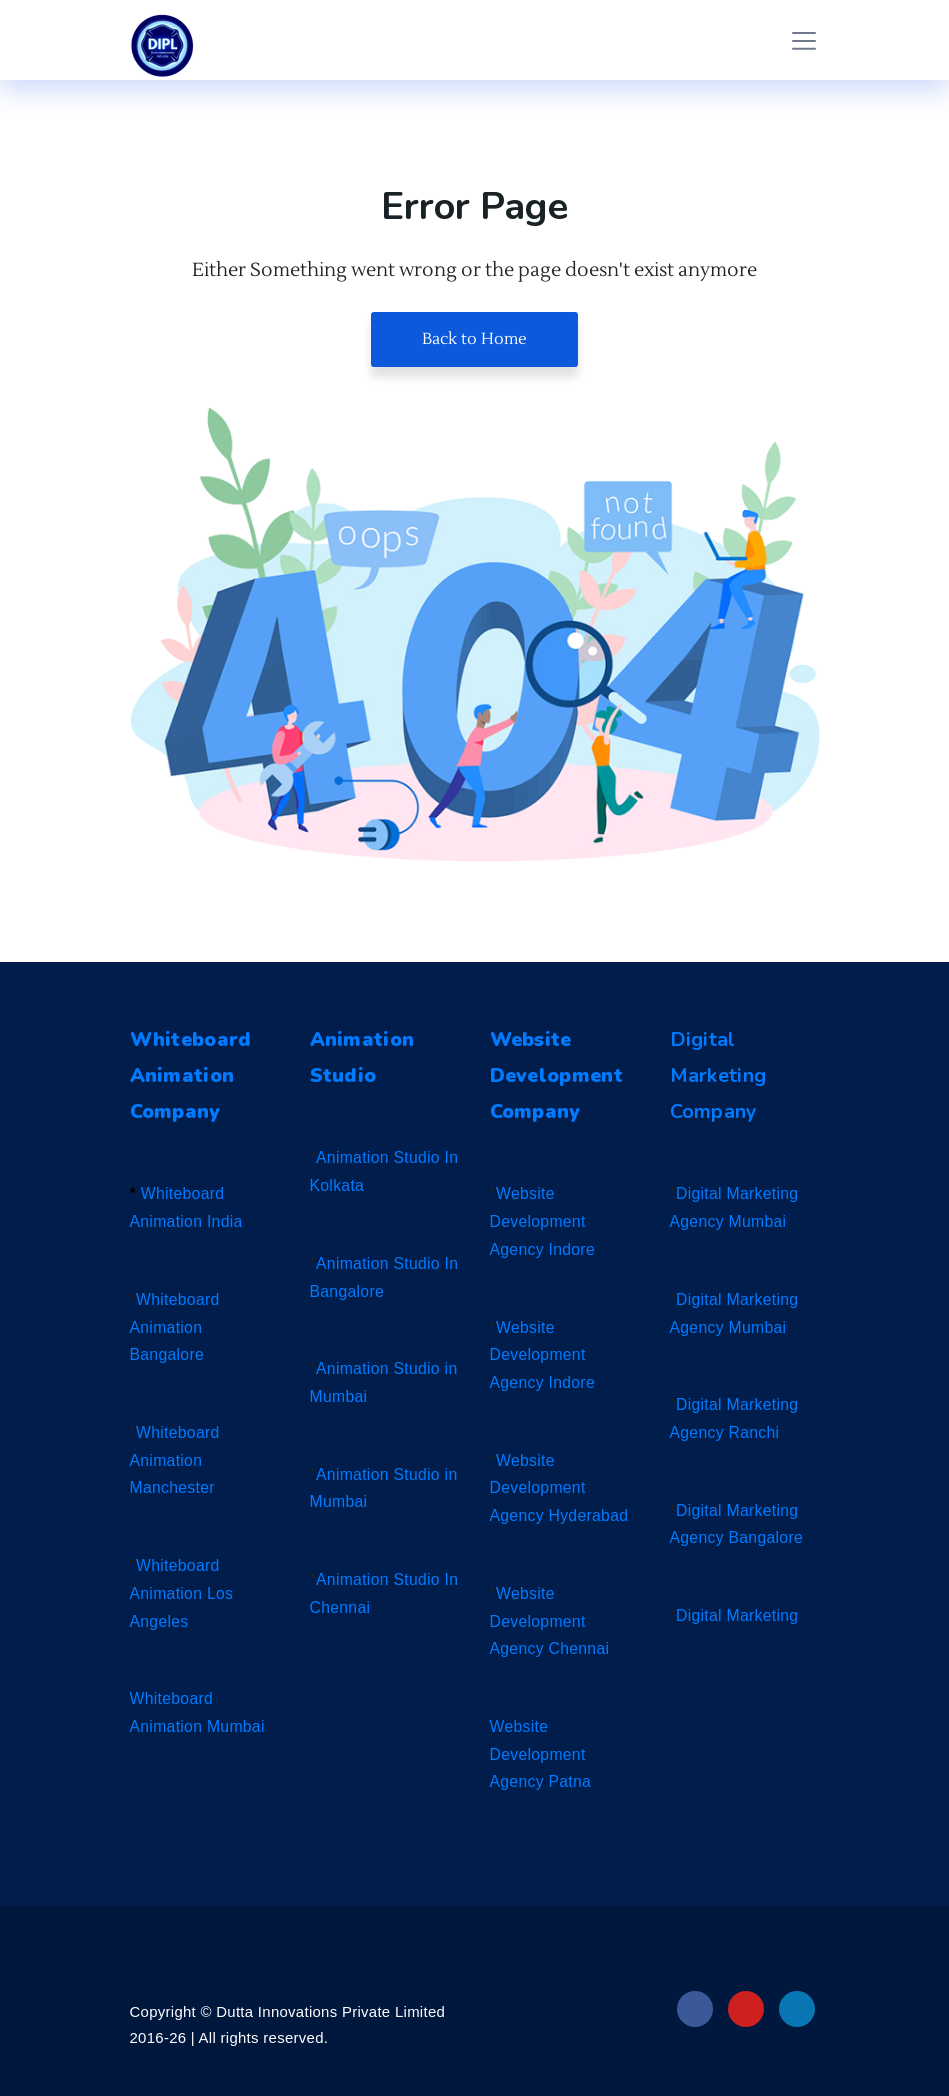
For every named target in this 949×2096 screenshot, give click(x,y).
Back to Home (474, 339)
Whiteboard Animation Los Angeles (182, 1593)
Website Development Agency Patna (541, 1754)
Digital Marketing (738, 1615)
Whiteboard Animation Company (193, 1075)
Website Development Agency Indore (543, 1221)
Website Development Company (559, 1075)
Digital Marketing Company (718, 1075)
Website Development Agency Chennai (551, 1621)
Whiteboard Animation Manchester (175, 1460)
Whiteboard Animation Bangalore (175, 1327)
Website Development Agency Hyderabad (560, 1488)
